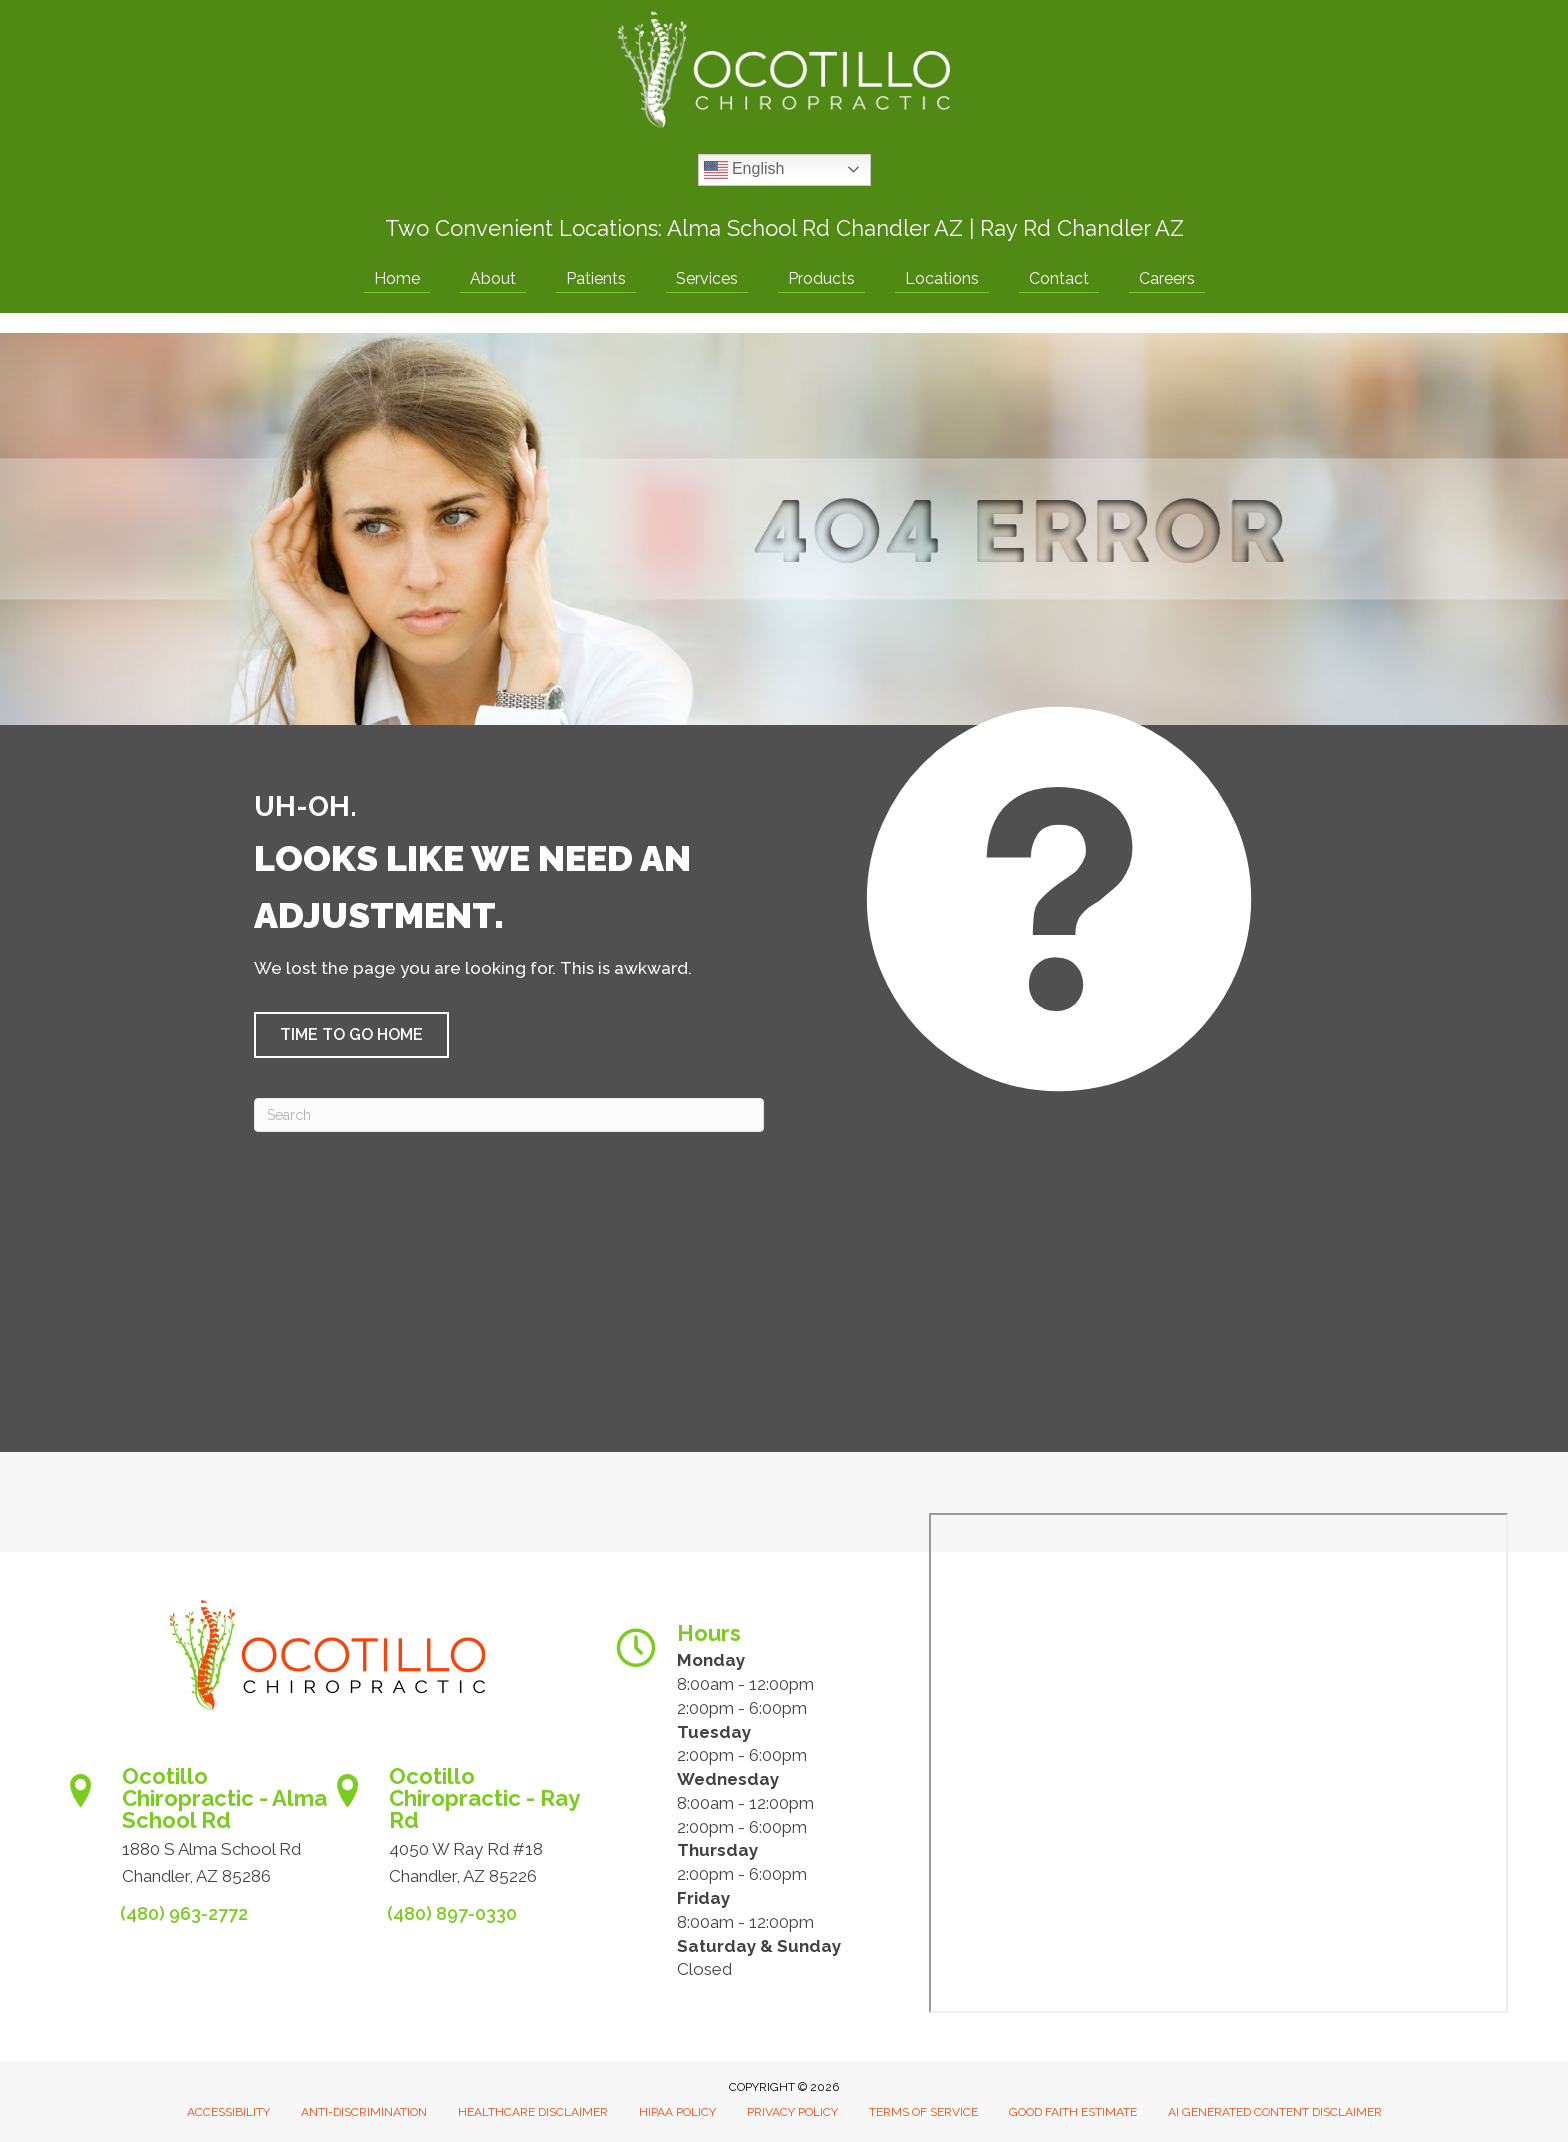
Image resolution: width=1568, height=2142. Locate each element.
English (744, 170)
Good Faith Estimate (1073, 2112)
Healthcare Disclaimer (533, 2112)
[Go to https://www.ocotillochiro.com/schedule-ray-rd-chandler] (460, 1832)
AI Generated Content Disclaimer (1275, 2112)
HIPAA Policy (677, 2112)
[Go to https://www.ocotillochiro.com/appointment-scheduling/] (193, 1832)
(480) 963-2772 (184, 1913)
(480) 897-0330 (452, 1913)
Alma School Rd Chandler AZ (815, 228)
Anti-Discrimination (364, 2112)
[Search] (509, 1115)
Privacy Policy (792, 2112)
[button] (351, 1035)
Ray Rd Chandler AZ (1082, 228)
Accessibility (228, 2112)
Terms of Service (923, 2112)
